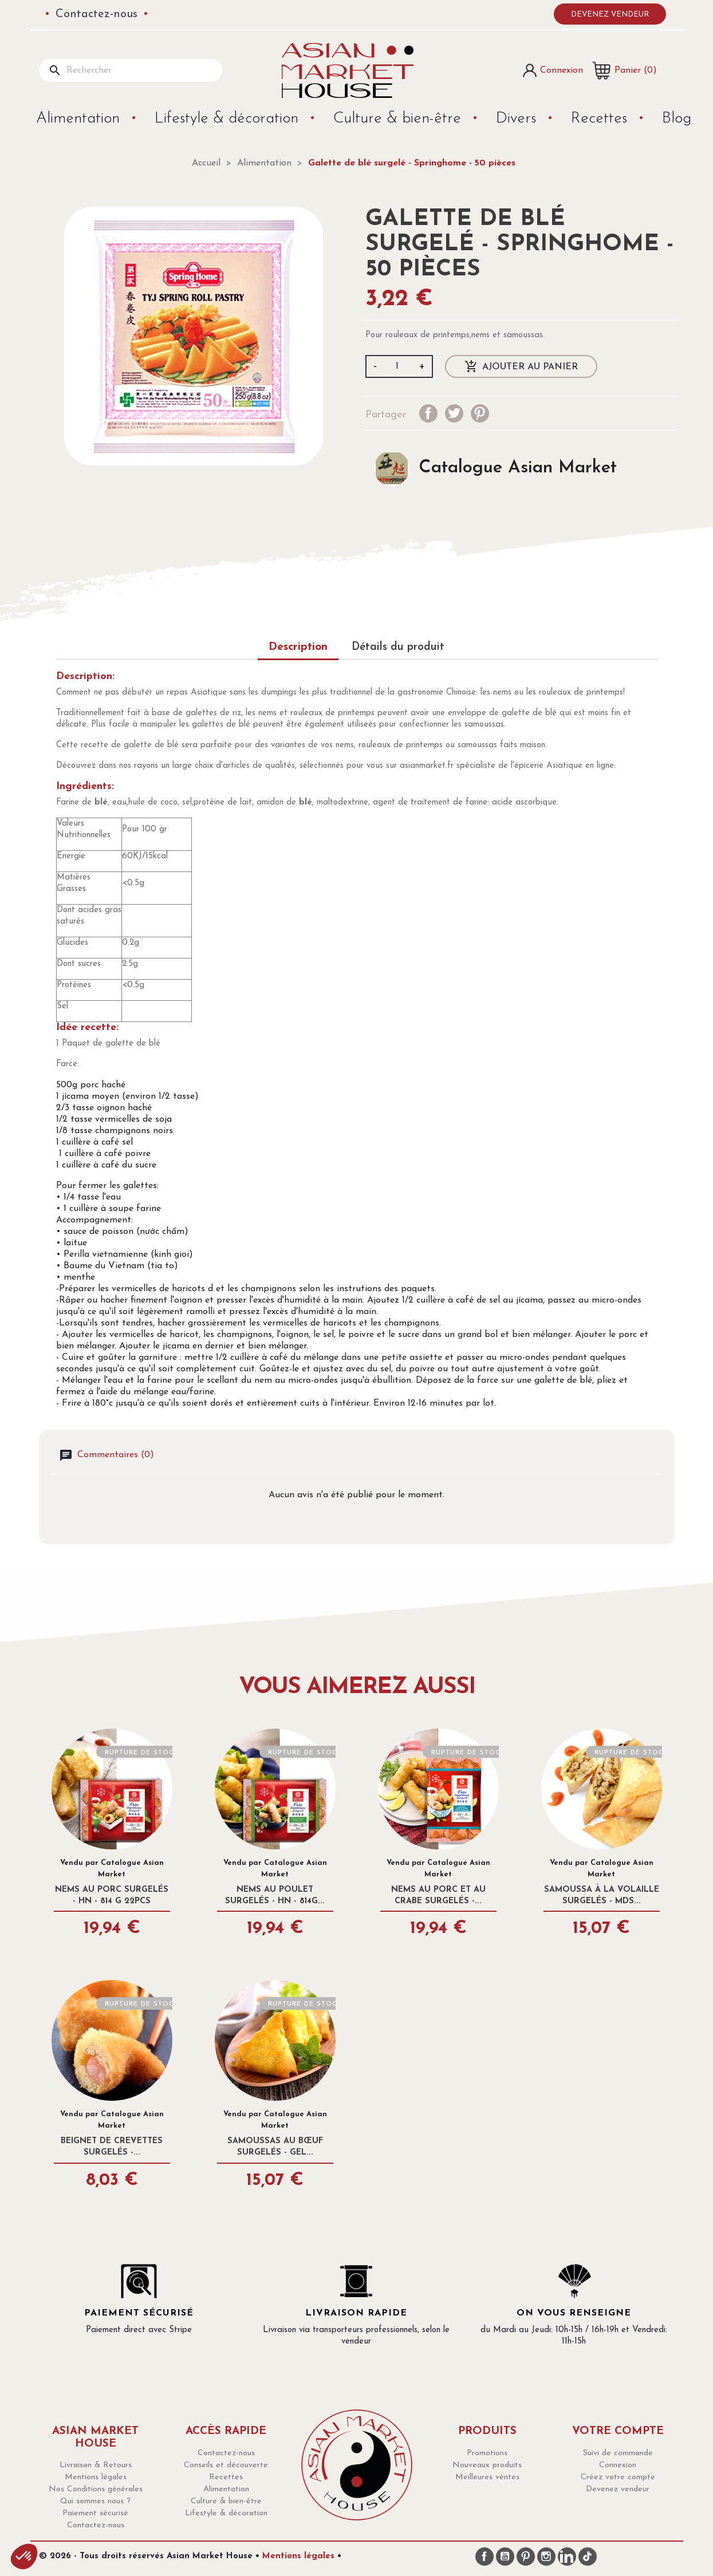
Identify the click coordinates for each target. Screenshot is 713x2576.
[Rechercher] (130, 70)
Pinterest (480, 413)
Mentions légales (96, 2477)
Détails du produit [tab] (398, 647)
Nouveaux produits (487, 2465)
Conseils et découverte (226, 2465)
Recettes (601, 119)
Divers (518, 119)
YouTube (505, 2556)
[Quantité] (397, 366)
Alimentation (80, 119)
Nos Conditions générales (96, 2489)
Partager (428, 413)
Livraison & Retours (96, 2465)
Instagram (546, 2556)
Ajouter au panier (521, 367)
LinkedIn (567, 2556)
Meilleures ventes (487, 2477)
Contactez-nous (96, 14)
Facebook (484, 2556)
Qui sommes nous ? (95, 2501)
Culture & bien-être (399, 119)
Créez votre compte (618, 2477)
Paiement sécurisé (95, 2513)
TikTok (587, 2556)
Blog (676, 119)
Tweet (454, 413)
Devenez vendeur (610, 14)
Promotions (487, 2453)
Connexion (617, 2465)
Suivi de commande (618, 2453)
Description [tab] (298, 647)
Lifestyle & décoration (229, 119)
